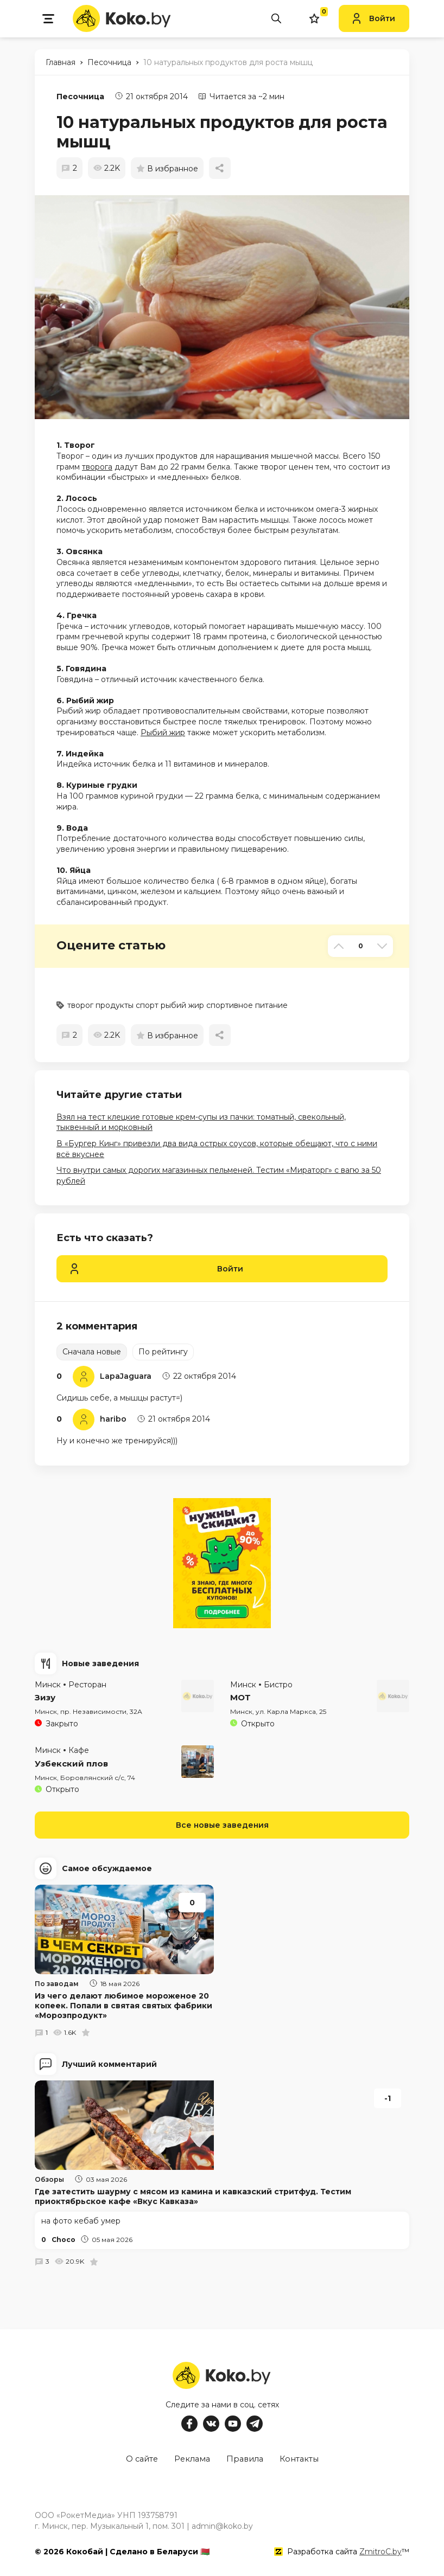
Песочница (80, 96)
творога (97, 467)
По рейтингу (163, 1352)
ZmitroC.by (380, 2548)
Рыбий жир (163, 732)
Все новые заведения (222, 1825)
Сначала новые (91, 1352)
